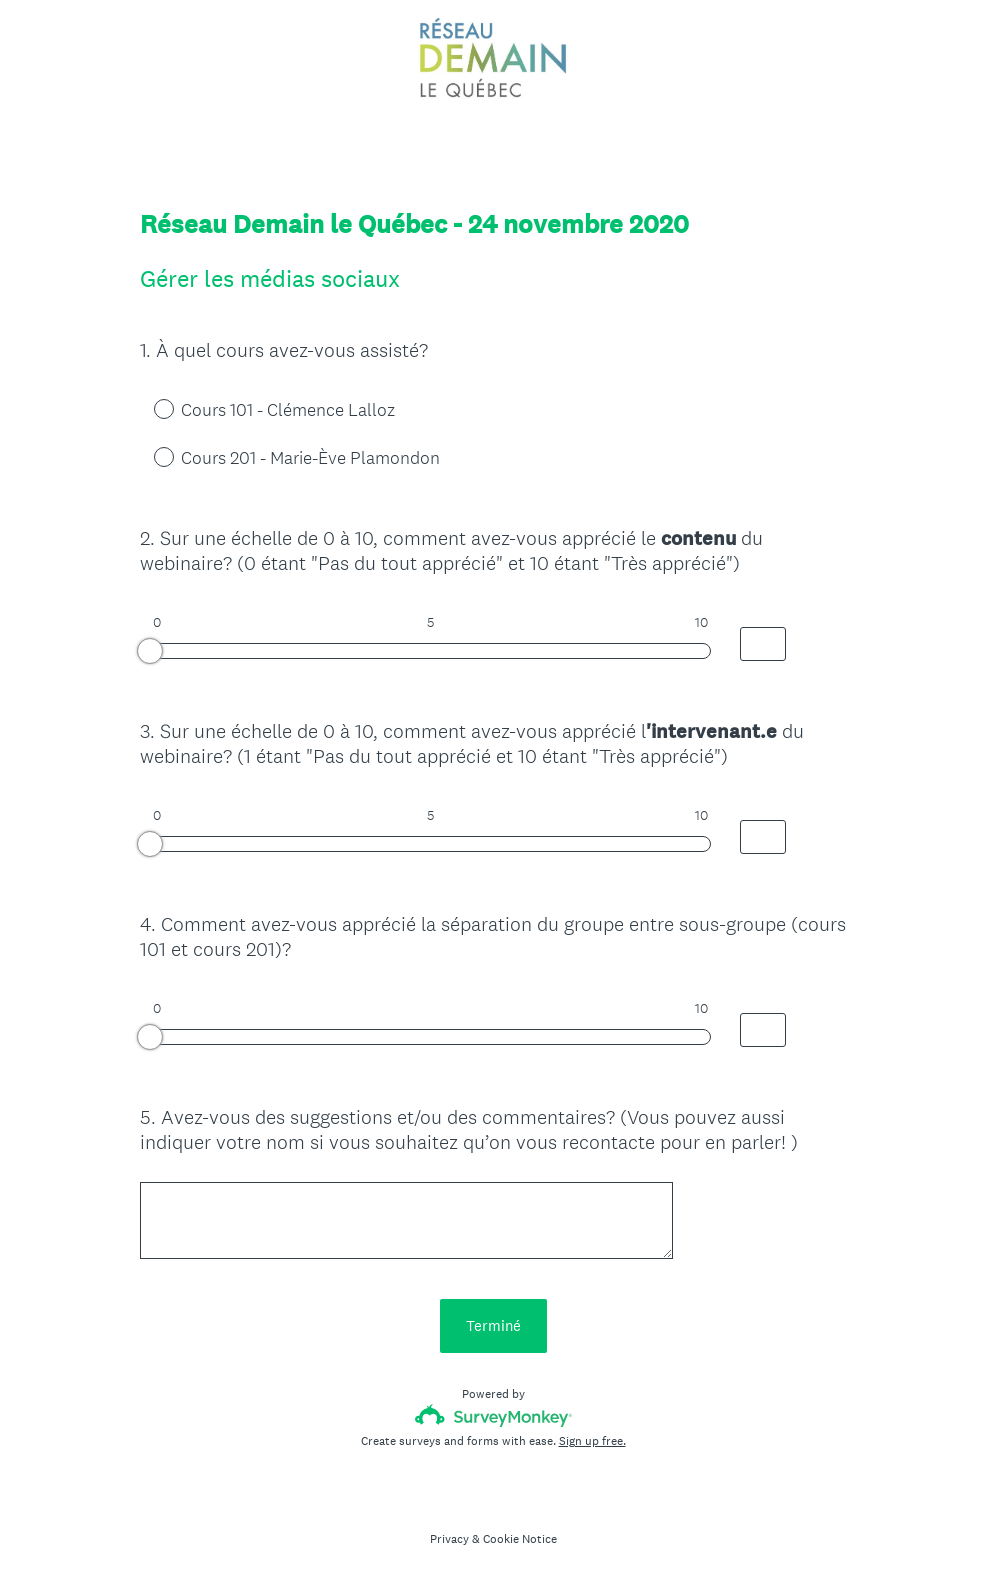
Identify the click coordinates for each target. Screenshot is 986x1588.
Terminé (493, 1325)
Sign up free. (592, 1441)
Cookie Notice (520, 1539)
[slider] (150, 651)
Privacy (449, 1539)
